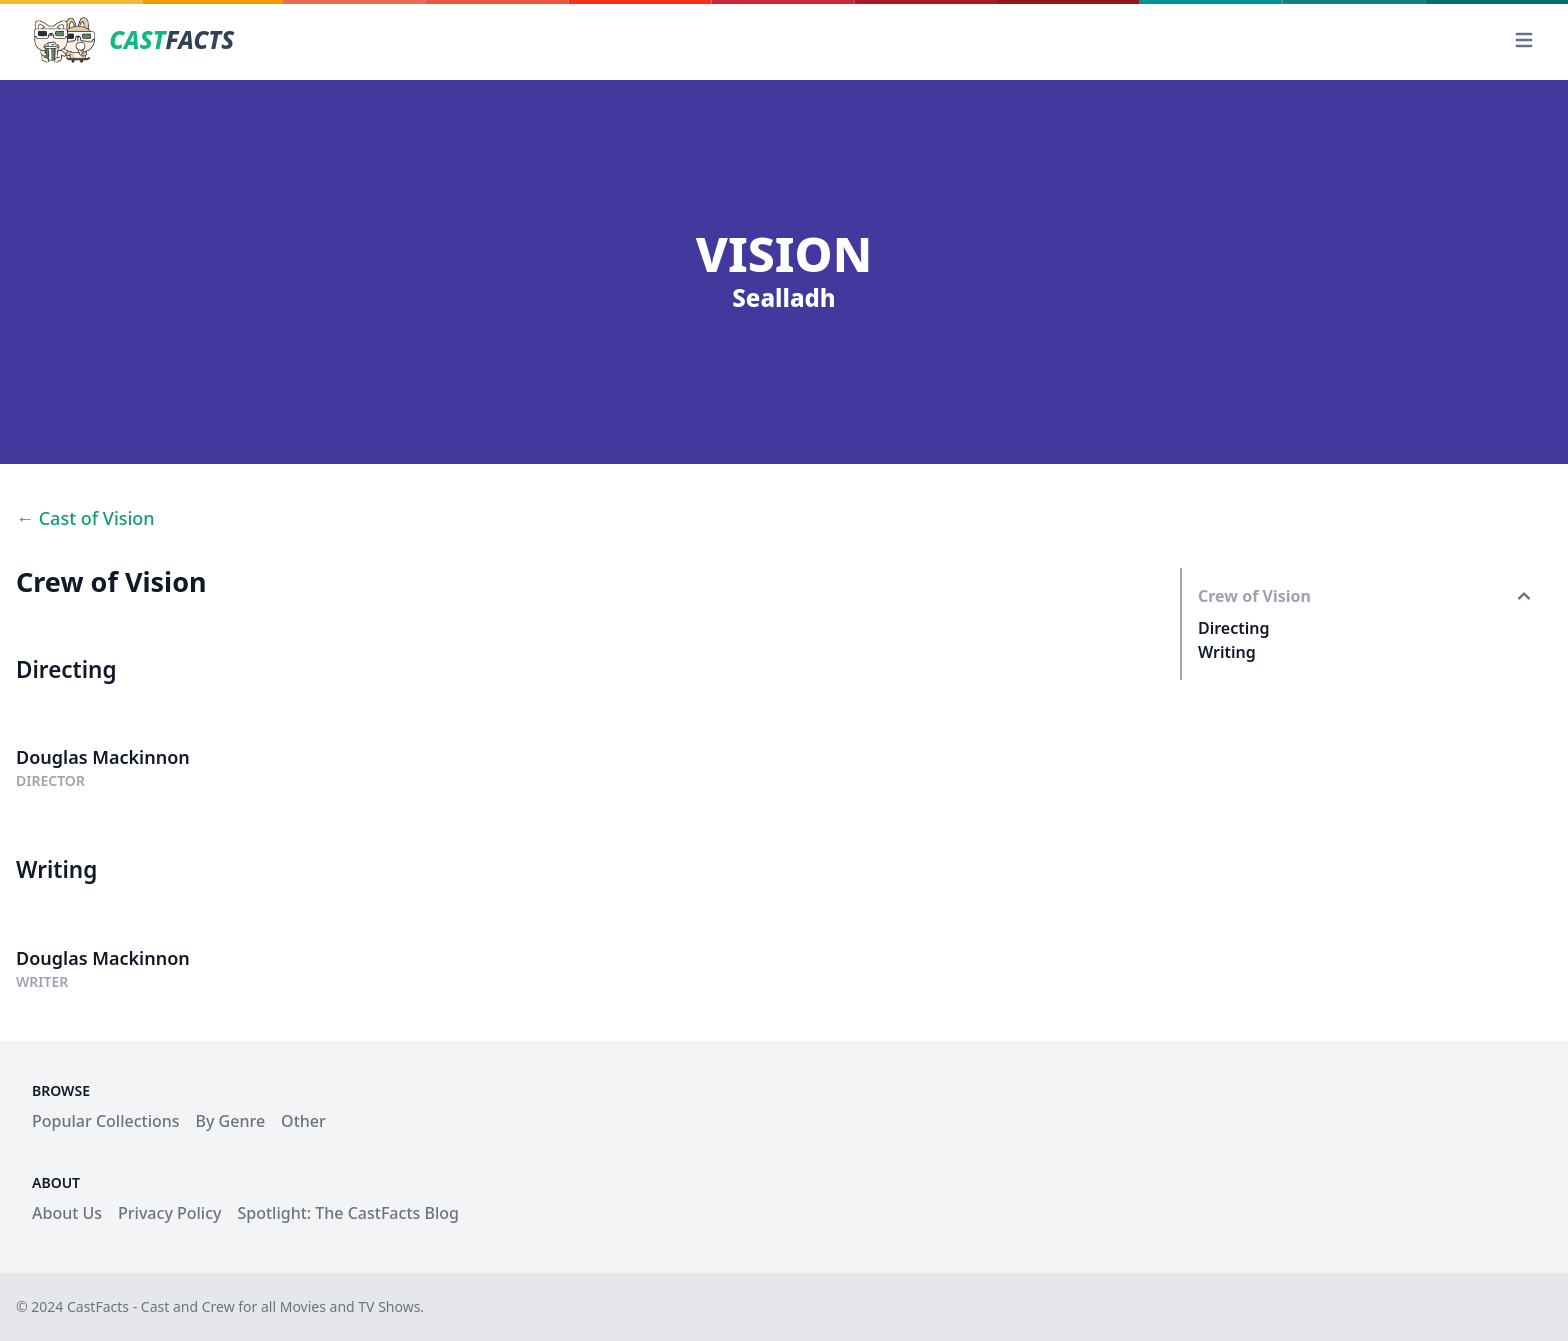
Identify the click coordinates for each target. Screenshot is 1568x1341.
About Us (67, 1213)
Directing (1234, 628)
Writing (1227, 652)
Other (303, 1121)
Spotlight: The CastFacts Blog (347, 1213)
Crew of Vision (1254, 596)
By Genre (231, 1121)
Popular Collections (106, 1121)
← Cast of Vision (85, 518)
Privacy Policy (169, 1213)
